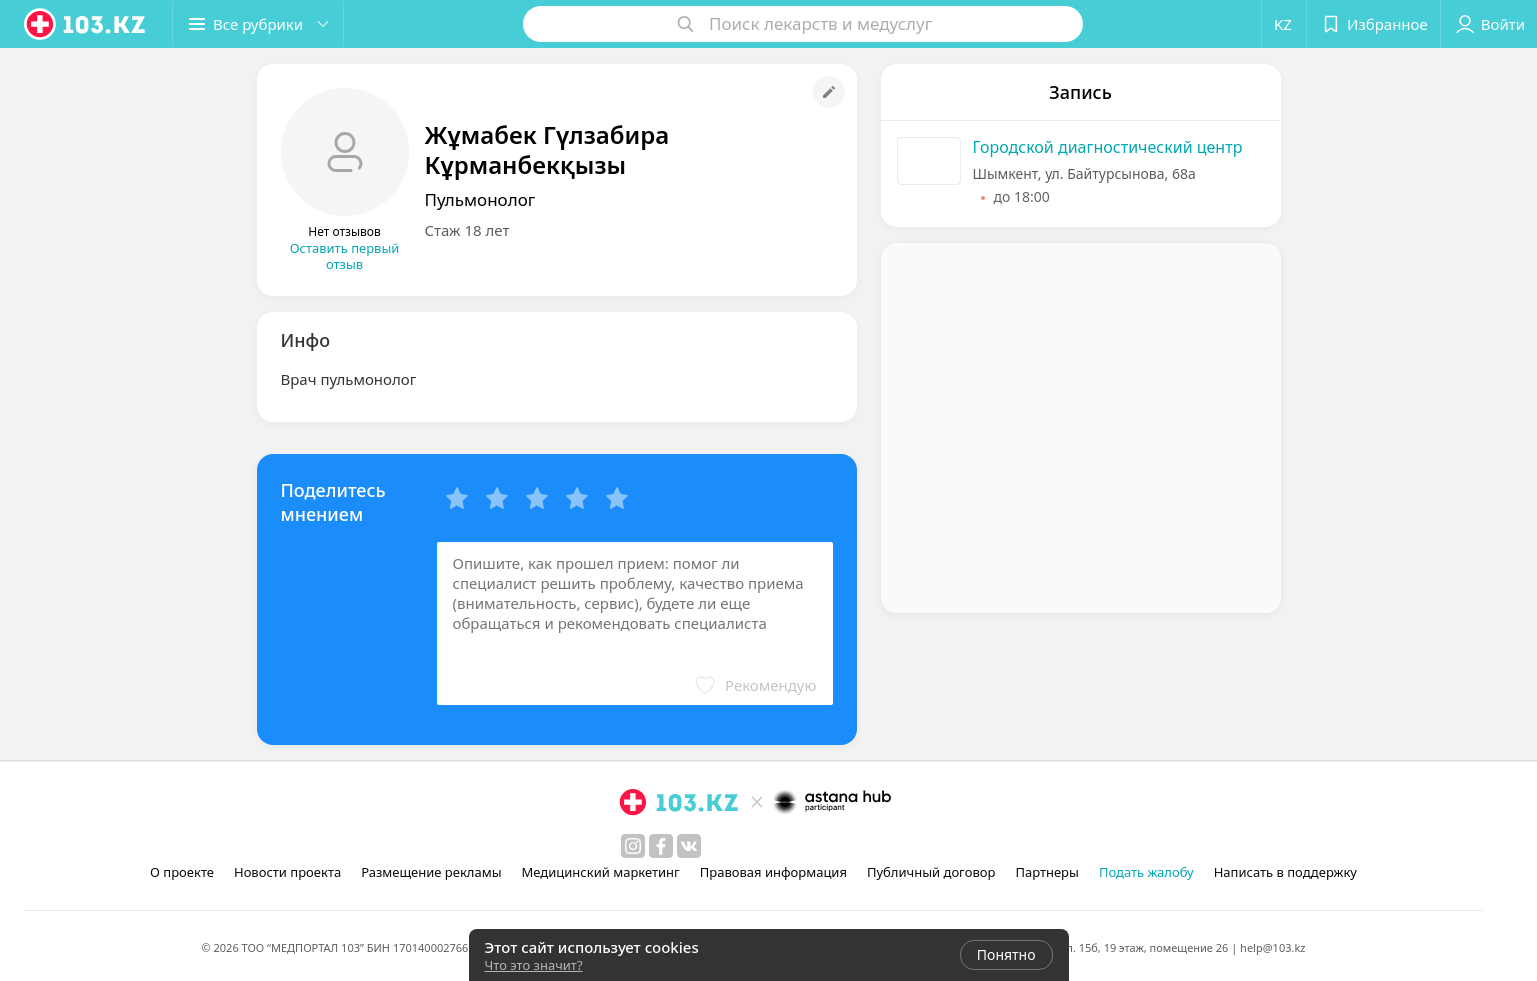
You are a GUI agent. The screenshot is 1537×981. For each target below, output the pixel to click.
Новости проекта (287, 872)
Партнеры (1047, 872)
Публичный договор (931, 872)
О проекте (182, 872)
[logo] (86, 24)
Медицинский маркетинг (601, 872)
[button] (258, 24)
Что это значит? (534, 965)
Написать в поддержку (1285, 872)
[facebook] (661, 846)
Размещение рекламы (431, 872)
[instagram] (633, 846)
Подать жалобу (1146, 872)
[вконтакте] (689, 846)
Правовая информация (773, 872)
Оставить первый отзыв (345, 256)
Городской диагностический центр (1108, 147)
